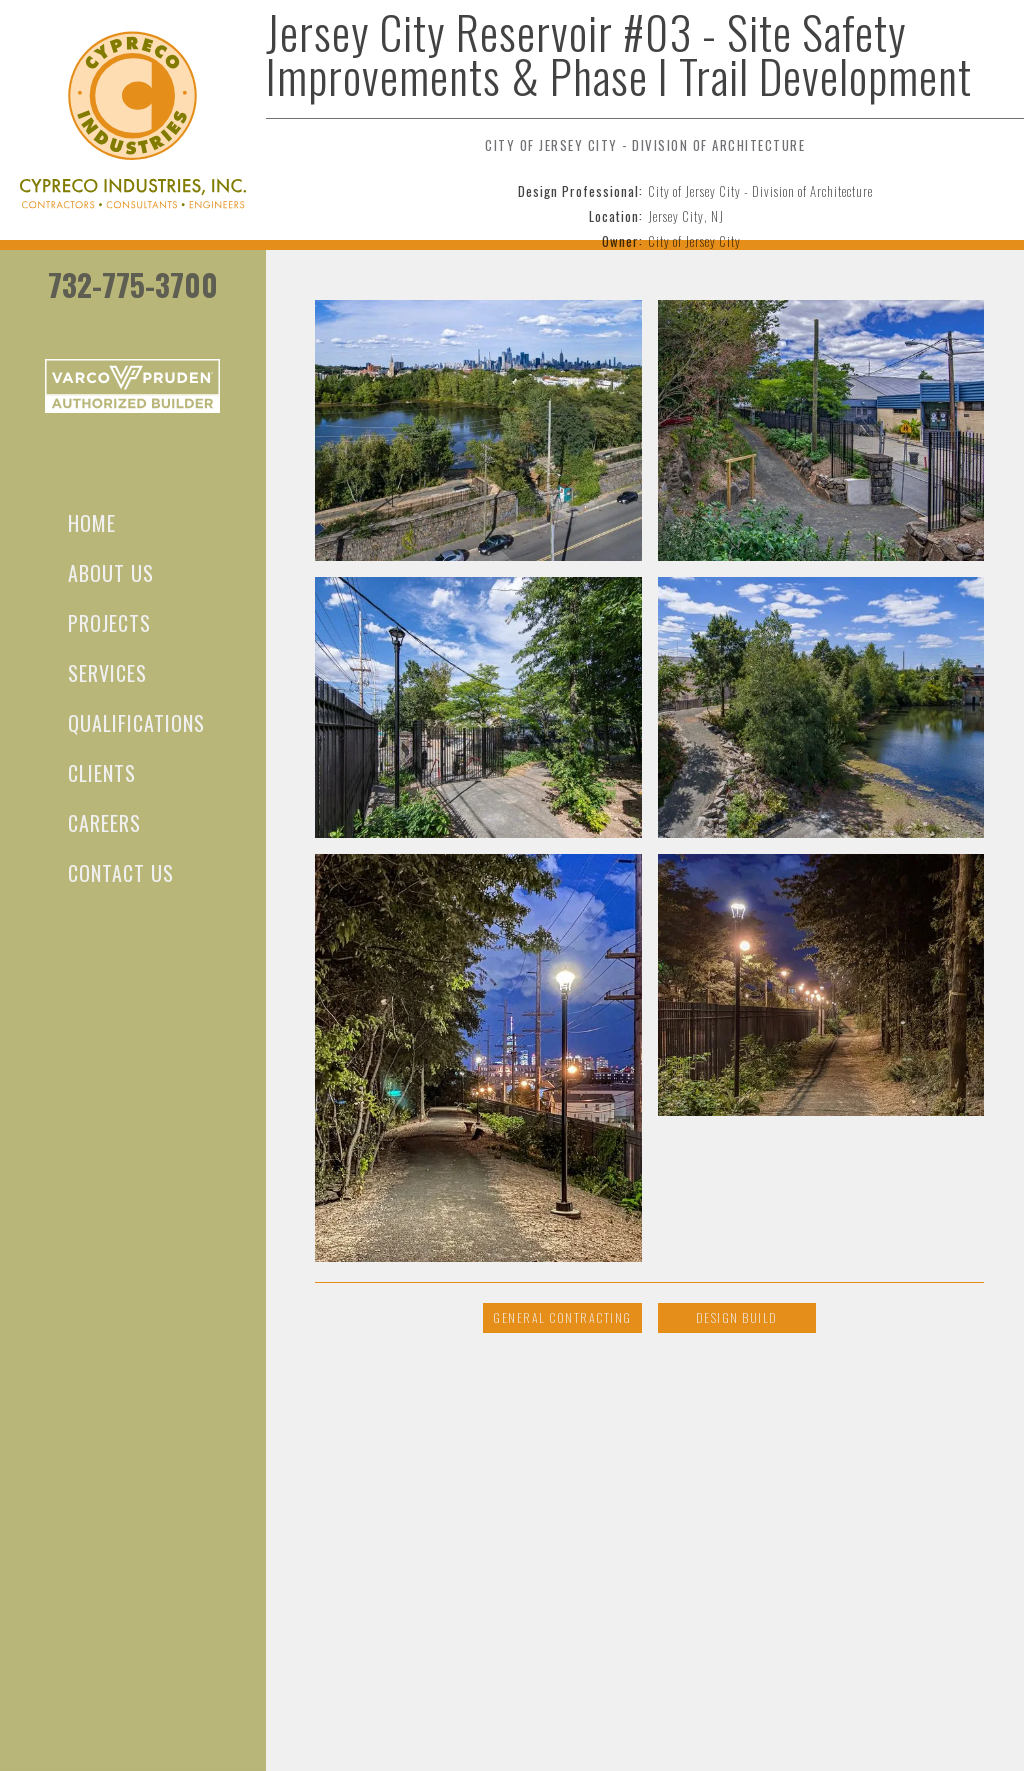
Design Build (737, 1317)
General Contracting (562, 1317)
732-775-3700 (133, 284)
